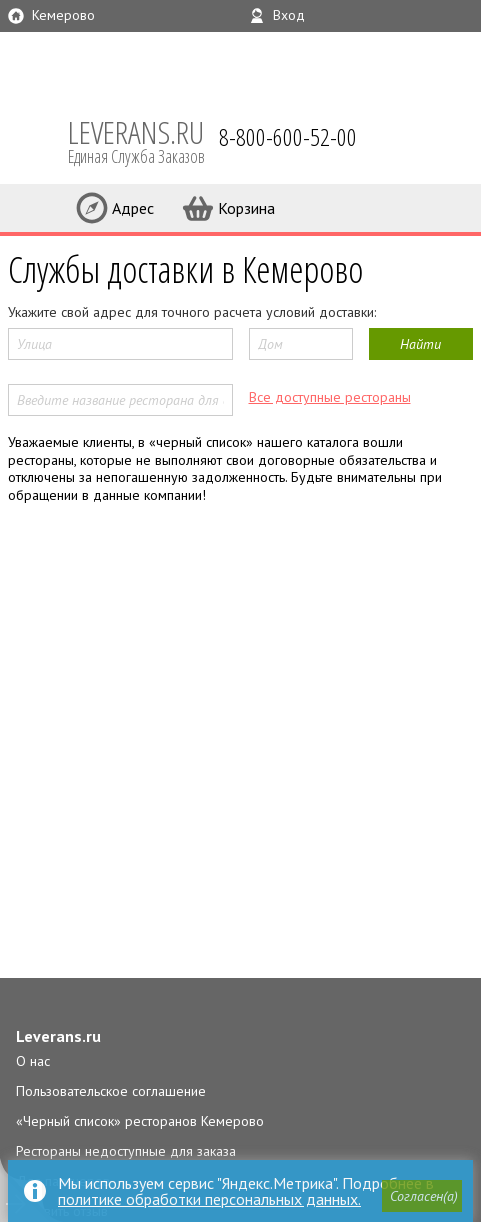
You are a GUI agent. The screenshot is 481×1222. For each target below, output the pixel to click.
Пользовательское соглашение (111, 1091)
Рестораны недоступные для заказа (126, 1151)
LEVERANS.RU (150, 140)
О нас (33, 1061)
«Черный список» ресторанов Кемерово (140, 1121)
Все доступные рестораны (330, 397)
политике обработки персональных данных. (209, 1199)
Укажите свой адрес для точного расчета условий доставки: (192, 312)
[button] (422, 1196)
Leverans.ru (58, 1036)
